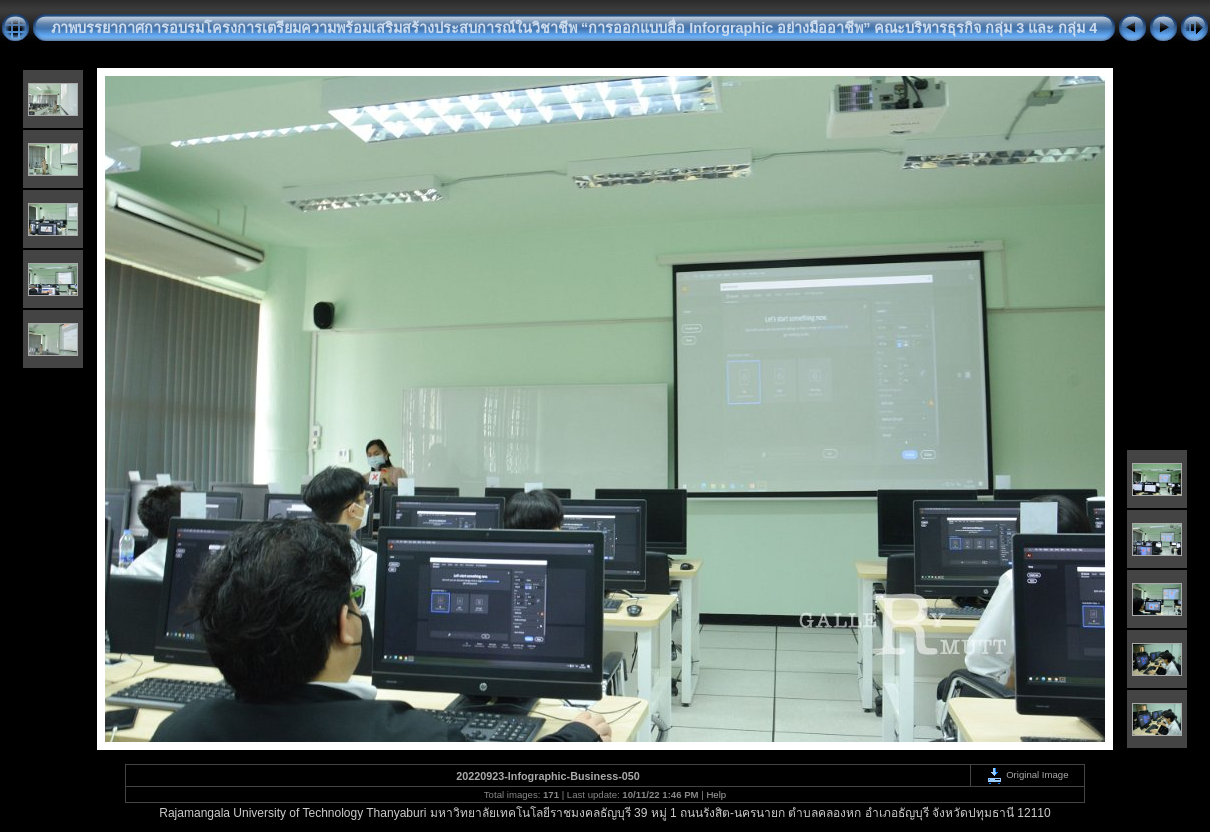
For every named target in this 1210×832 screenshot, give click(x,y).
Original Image (1027, 774)
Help (716, 794)
